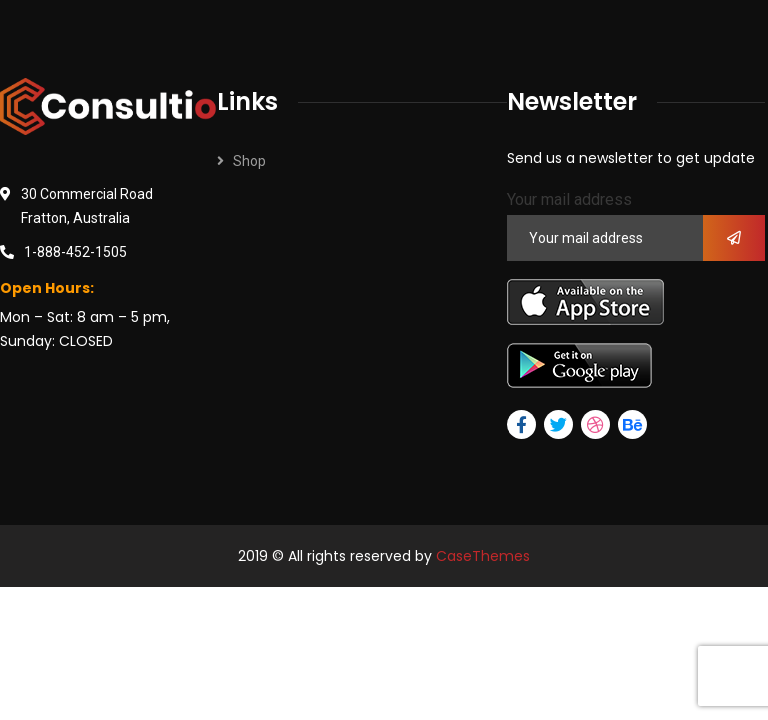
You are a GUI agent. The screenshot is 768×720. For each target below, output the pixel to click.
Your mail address (569, 199)
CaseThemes (483, 556)
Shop (249, 161)
